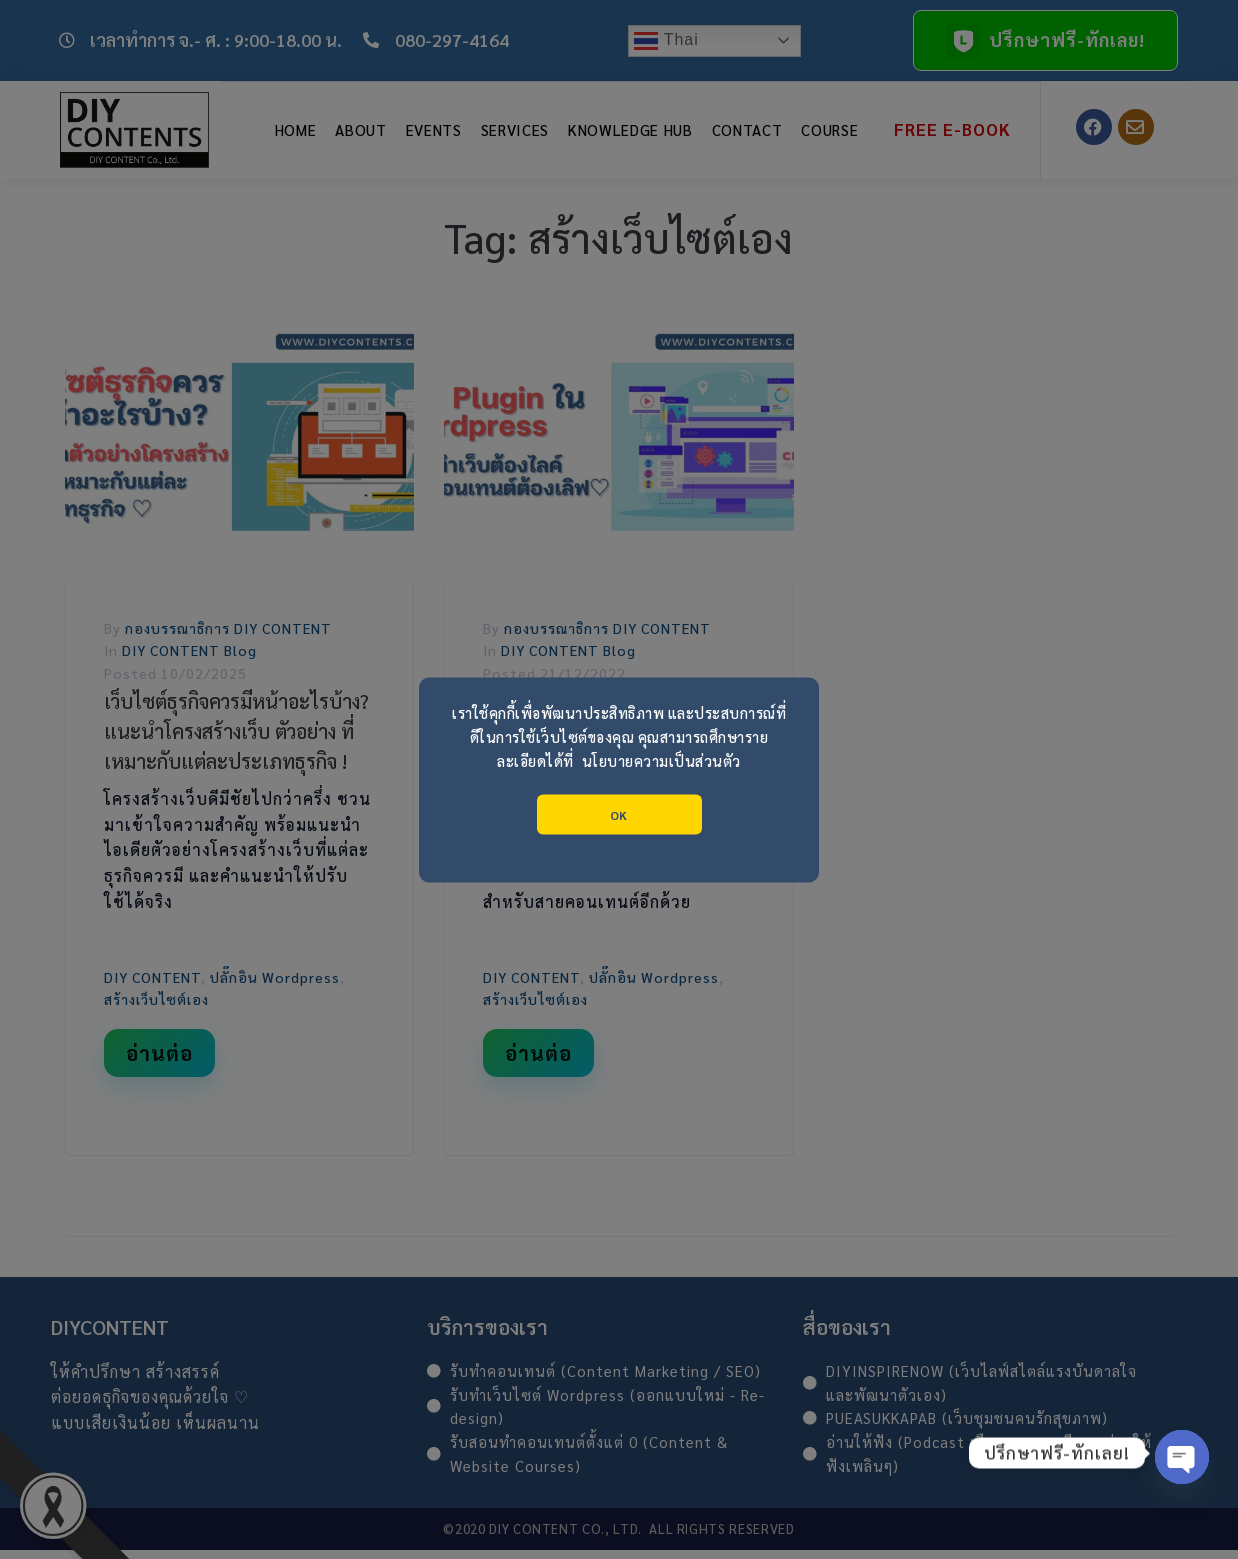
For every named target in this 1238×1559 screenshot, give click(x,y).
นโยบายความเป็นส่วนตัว (661, 760)
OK (618, 814)
